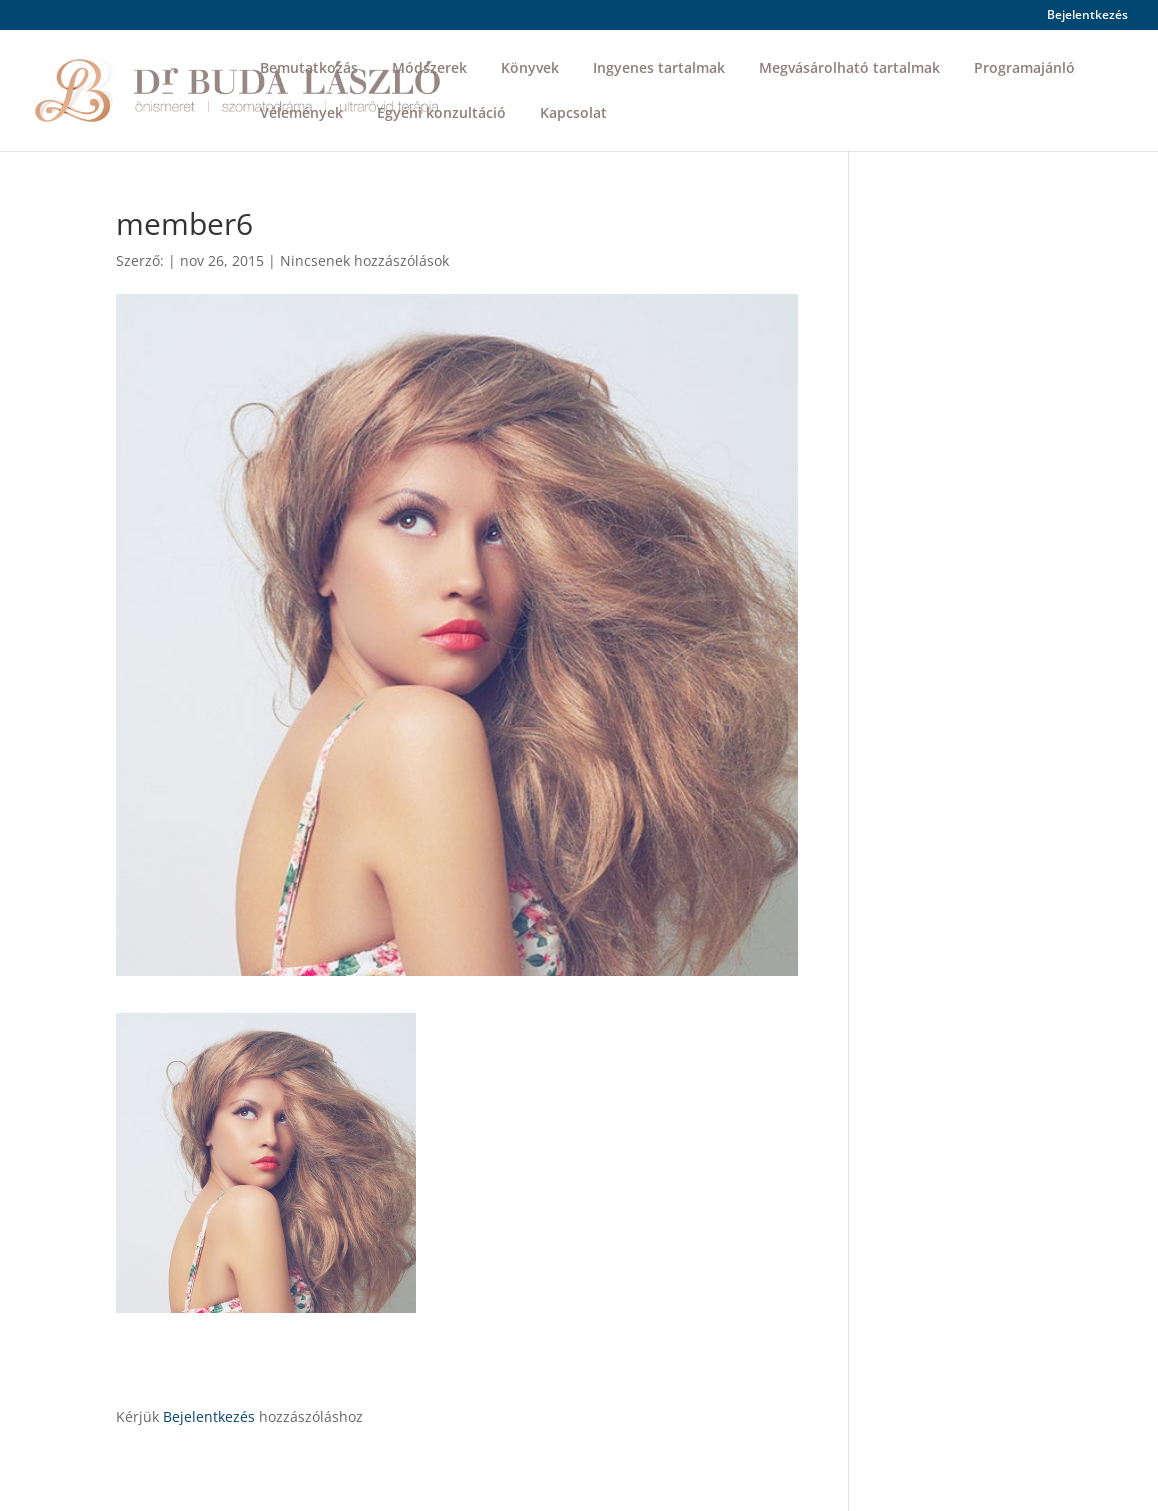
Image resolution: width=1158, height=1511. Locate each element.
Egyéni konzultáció (441, 114)
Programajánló (1024, 69)
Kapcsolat (573, 114)
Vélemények (301, 114)
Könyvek (530, 69)
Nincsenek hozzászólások (364, 260)
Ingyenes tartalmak (659, 69)
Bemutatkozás (309, 69)
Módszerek (429, 69)
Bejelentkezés (1087, 16)
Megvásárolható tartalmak (849, 69)
